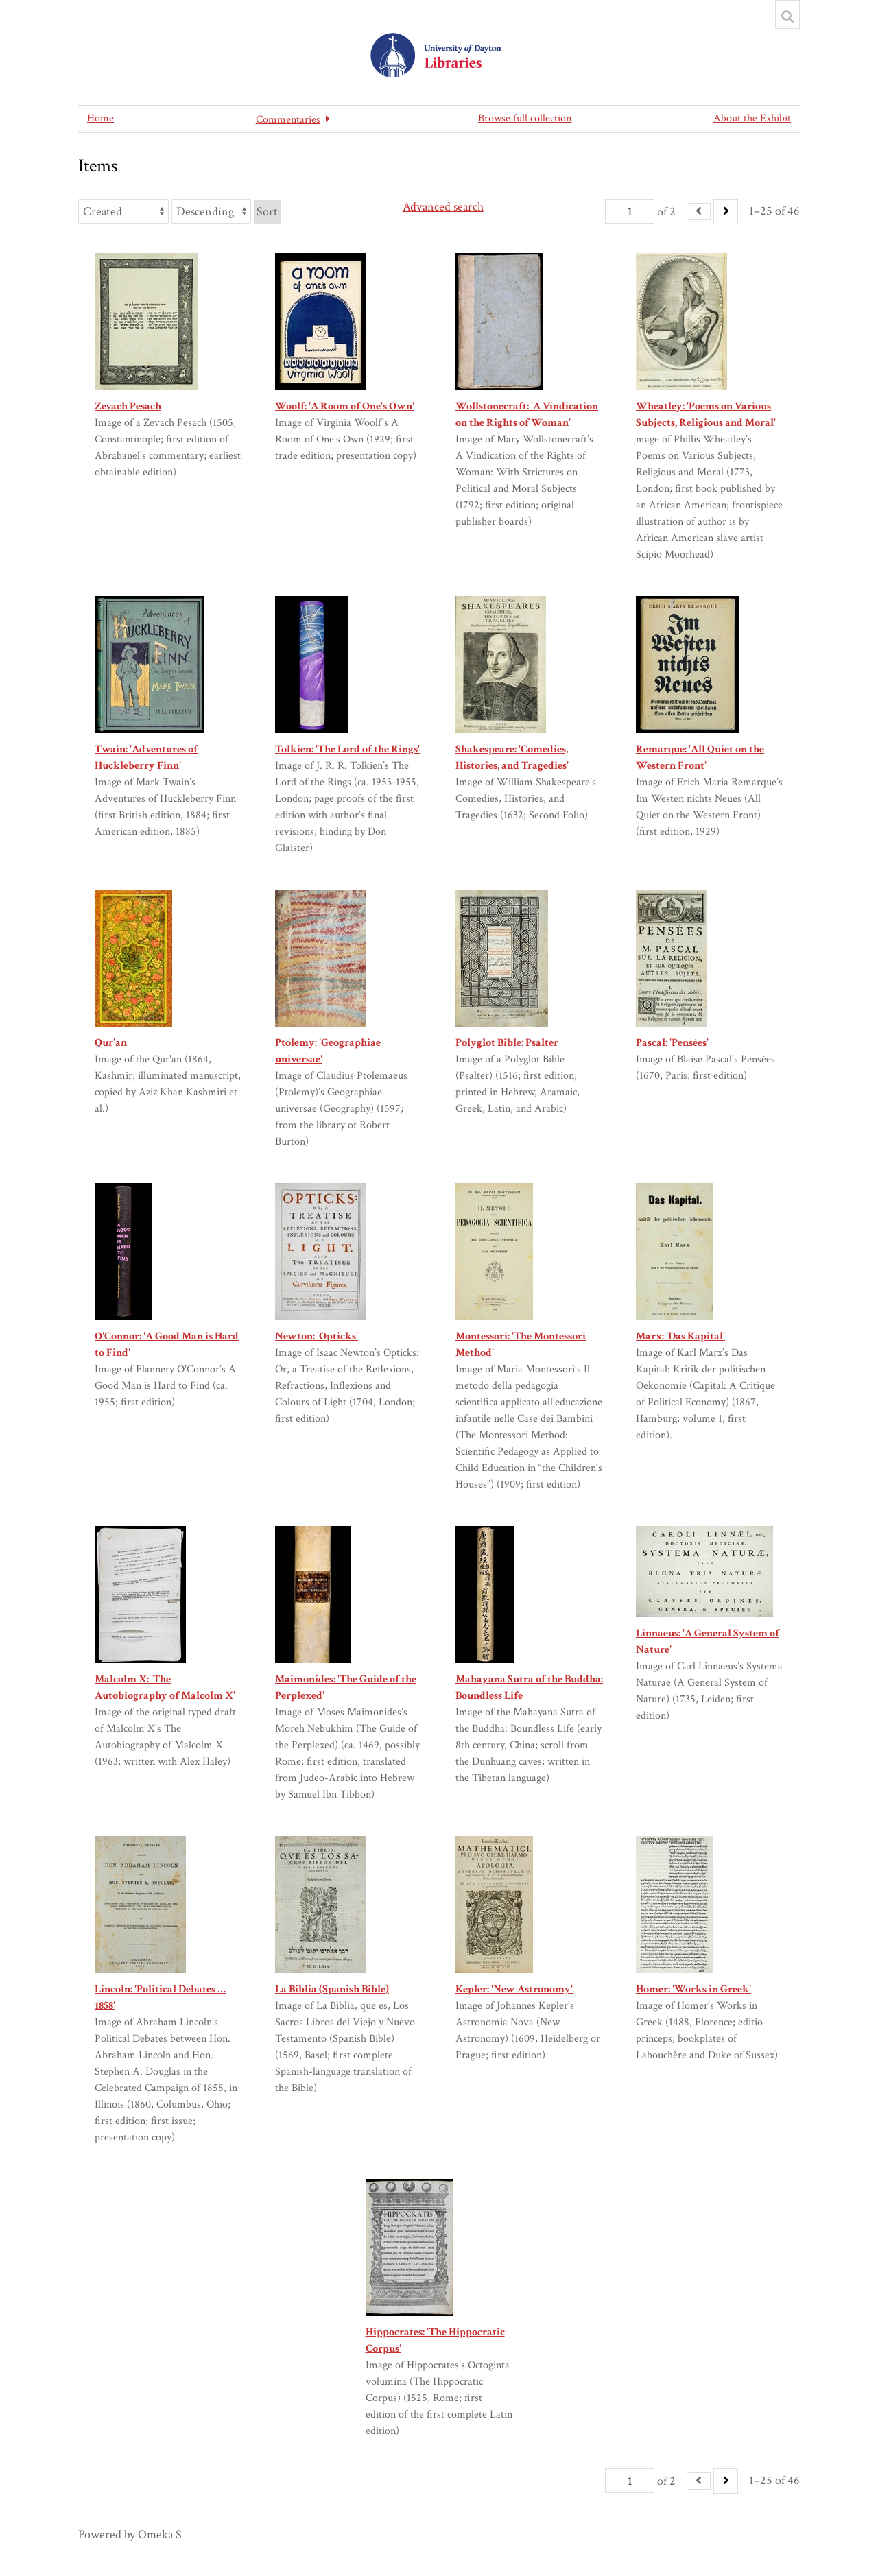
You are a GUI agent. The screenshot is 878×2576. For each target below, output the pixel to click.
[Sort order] (211, 211)
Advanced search (443, 207)
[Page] (629, 211)
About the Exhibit (752, 118)
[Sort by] (123, 211)
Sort (267, 211)
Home (100, 118)
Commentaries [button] (288, 119)
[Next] (725, 211)
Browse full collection (524, 118)
